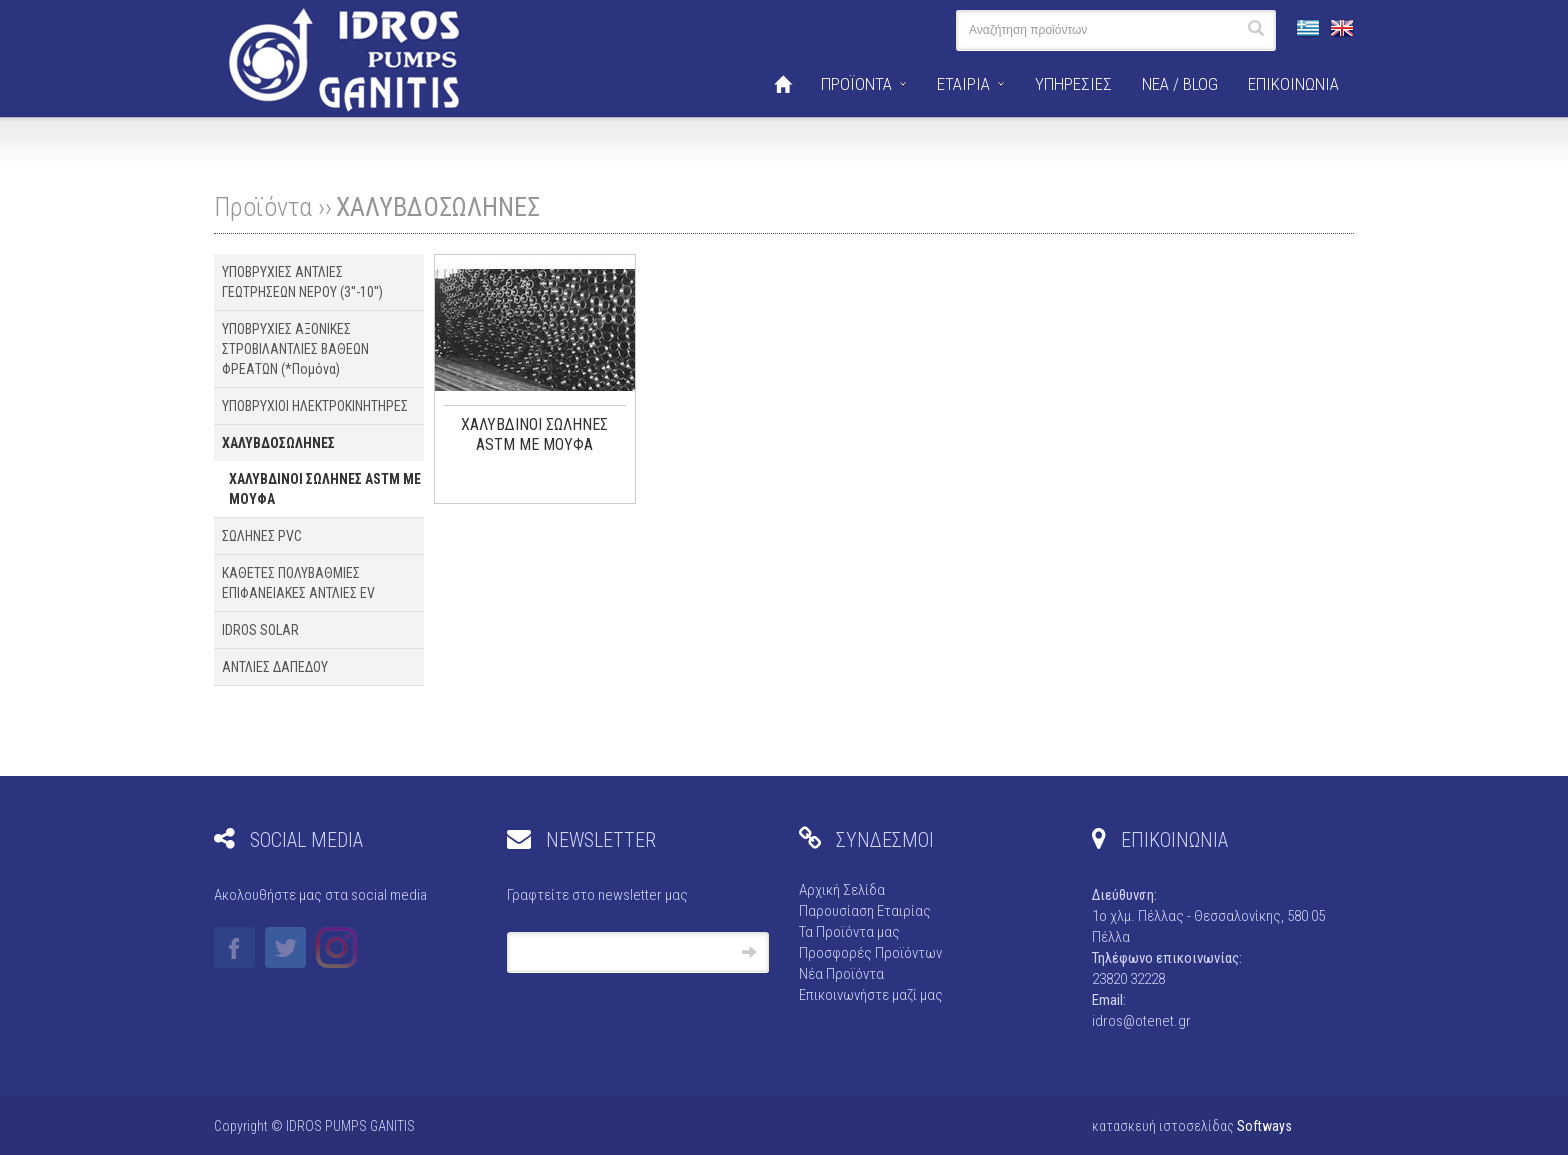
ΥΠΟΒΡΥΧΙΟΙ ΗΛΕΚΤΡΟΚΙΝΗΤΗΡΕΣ (315, 406)
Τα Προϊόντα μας (849, 932)
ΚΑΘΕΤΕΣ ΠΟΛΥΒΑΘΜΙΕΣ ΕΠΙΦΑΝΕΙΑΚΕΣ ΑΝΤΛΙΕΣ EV (298, 583)
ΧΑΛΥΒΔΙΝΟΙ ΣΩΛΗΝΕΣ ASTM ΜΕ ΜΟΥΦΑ (325, 489)
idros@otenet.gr (1141, 1021)
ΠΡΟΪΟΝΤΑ (856, 84)
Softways (1264, 1126)
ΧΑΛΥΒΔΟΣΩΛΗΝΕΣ (438, 207)
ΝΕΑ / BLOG (1180, 84)
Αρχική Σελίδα (842, 890)
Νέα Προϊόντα (841, 974)
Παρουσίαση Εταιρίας (865, 911)
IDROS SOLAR (260, 630)
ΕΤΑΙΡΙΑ (963, 84)
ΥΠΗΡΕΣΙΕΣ (1073, 84)
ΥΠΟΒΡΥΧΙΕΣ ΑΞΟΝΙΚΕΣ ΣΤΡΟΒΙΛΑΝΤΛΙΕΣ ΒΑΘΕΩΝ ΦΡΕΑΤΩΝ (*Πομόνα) (295, 349)
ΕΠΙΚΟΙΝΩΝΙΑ (1293, 84)
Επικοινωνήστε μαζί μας (871, 995)
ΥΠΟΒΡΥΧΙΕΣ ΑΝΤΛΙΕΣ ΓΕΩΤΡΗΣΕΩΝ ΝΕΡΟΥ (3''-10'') (302, 282)
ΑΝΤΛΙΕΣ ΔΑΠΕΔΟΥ (275, 667)
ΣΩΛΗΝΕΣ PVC (262, 536)
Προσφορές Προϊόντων (870, 953)
